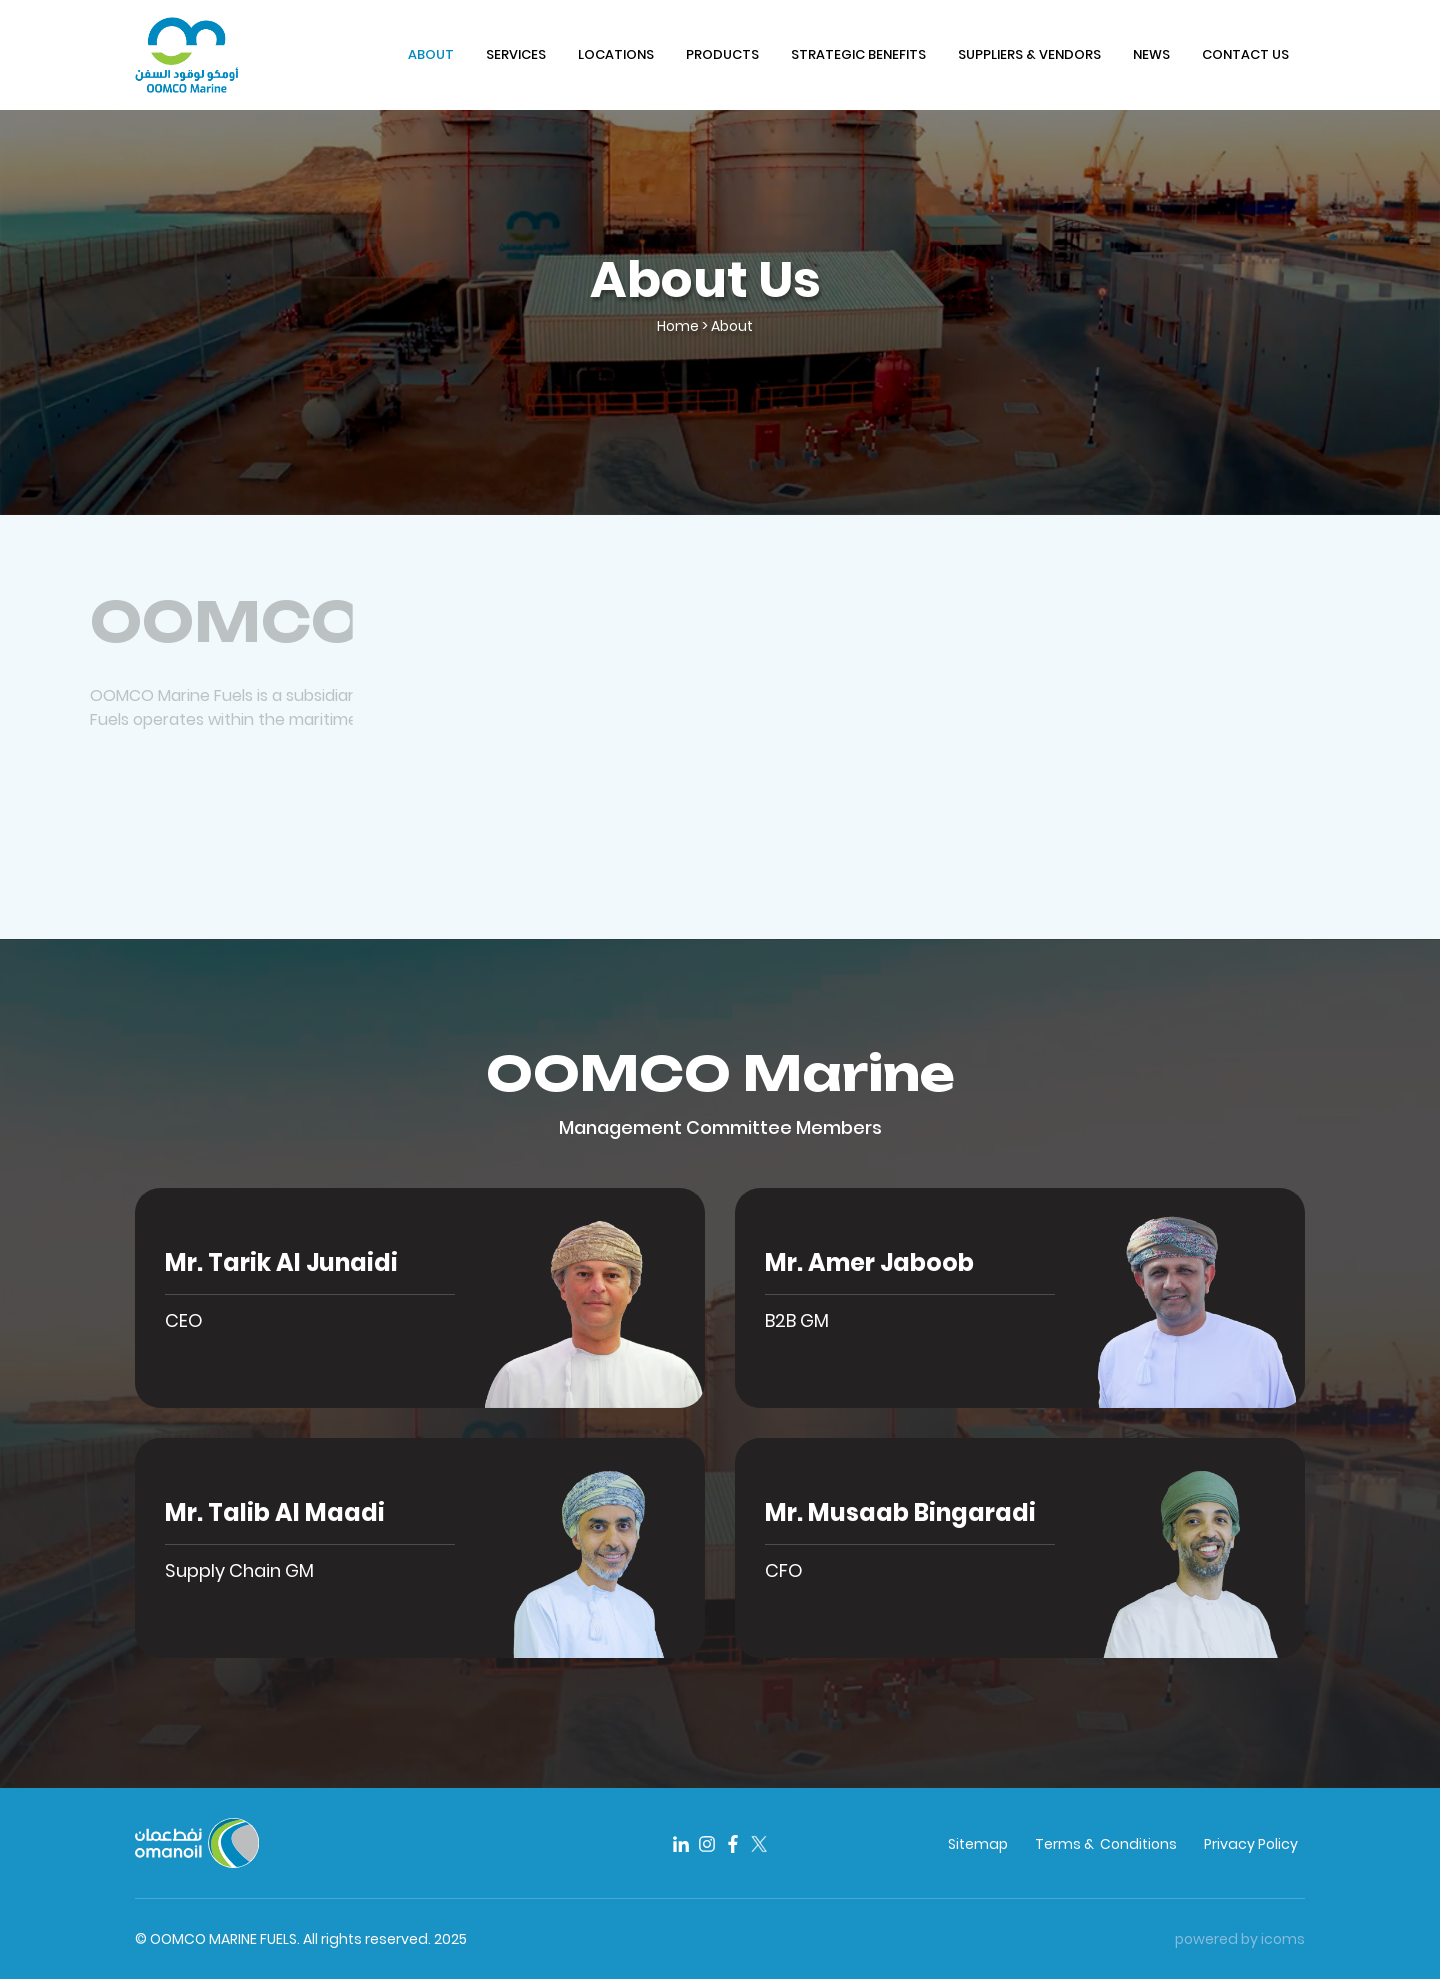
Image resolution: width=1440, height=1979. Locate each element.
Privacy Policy (1251, 1844)
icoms (1283, 1939)
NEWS (1151, 54)
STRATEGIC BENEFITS (858, 54)
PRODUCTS (722, 54)
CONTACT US (1245, 54)
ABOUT (431, 54)
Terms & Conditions (1106, 1844)
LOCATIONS (616, 54)
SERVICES (516, 54)
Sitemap (978, 1844)
